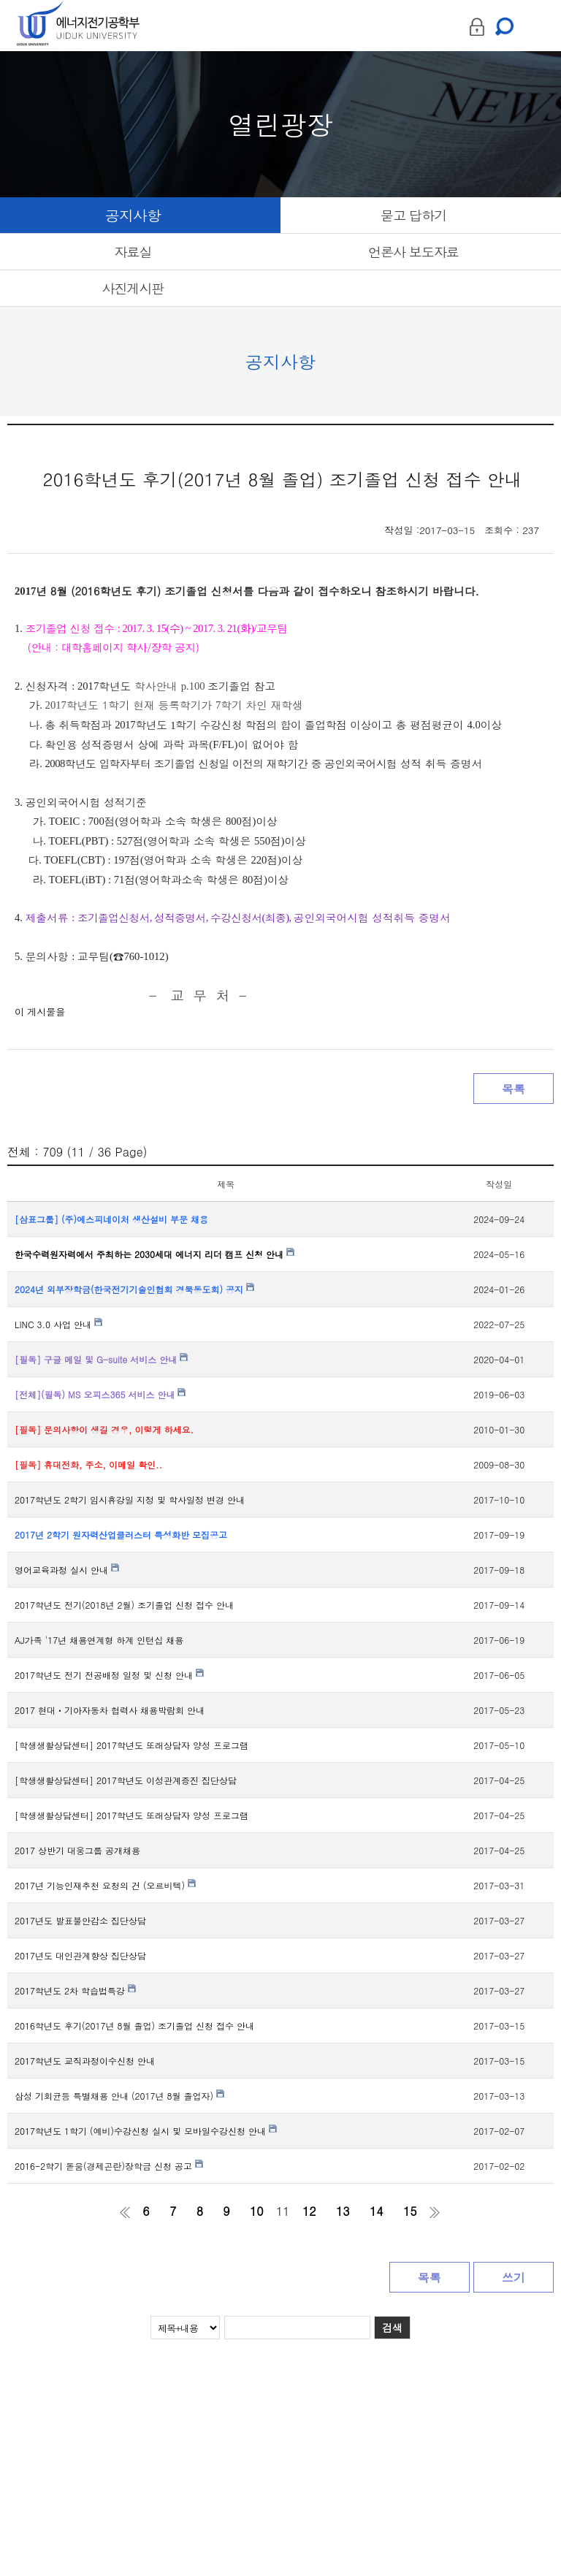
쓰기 (513, 2277)
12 (309, 2211)
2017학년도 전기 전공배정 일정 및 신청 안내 (109, 1675)
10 (257, 2211)
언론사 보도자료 (413, 252)
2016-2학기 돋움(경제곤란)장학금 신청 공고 (109, 2166)
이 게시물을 (40, 1011)
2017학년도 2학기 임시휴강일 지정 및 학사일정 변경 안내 (130, 1499)
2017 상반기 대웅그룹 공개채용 (77, 1850)
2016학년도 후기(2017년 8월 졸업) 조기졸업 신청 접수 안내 (134, 2025)
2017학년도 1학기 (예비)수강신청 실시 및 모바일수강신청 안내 (146, 2131)
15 (410, 2211)
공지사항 (133, 215)
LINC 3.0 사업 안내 (58, 1324)
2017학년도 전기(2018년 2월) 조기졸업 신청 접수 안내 (124, 1604)
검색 (392, 2327)
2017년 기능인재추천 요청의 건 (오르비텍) (105, 1885)
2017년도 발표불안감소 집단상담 (80, 1920)
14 (376, 2211)
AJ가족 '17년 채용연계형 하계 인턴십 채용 (99, 1640)
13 (343, 2211)
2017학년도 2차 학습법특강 (75, 1990)
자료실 (133, 252)
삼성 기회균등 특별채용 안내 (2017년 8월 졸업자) (119, 2095)
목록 (513, 1089)
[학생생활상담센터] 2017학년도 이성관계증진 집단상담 (126, 1780)
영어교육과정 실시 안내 (67, 1569)
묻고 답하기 (413, 215)
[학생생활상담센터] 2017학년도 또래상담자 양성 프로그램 (131, 1745)
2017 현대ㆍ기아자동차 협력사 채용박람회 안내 (110, 1710)
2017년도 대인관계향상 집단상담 (80, 1955)
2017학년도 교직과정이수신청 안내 (85, 2060)
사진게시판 (133, 288)
